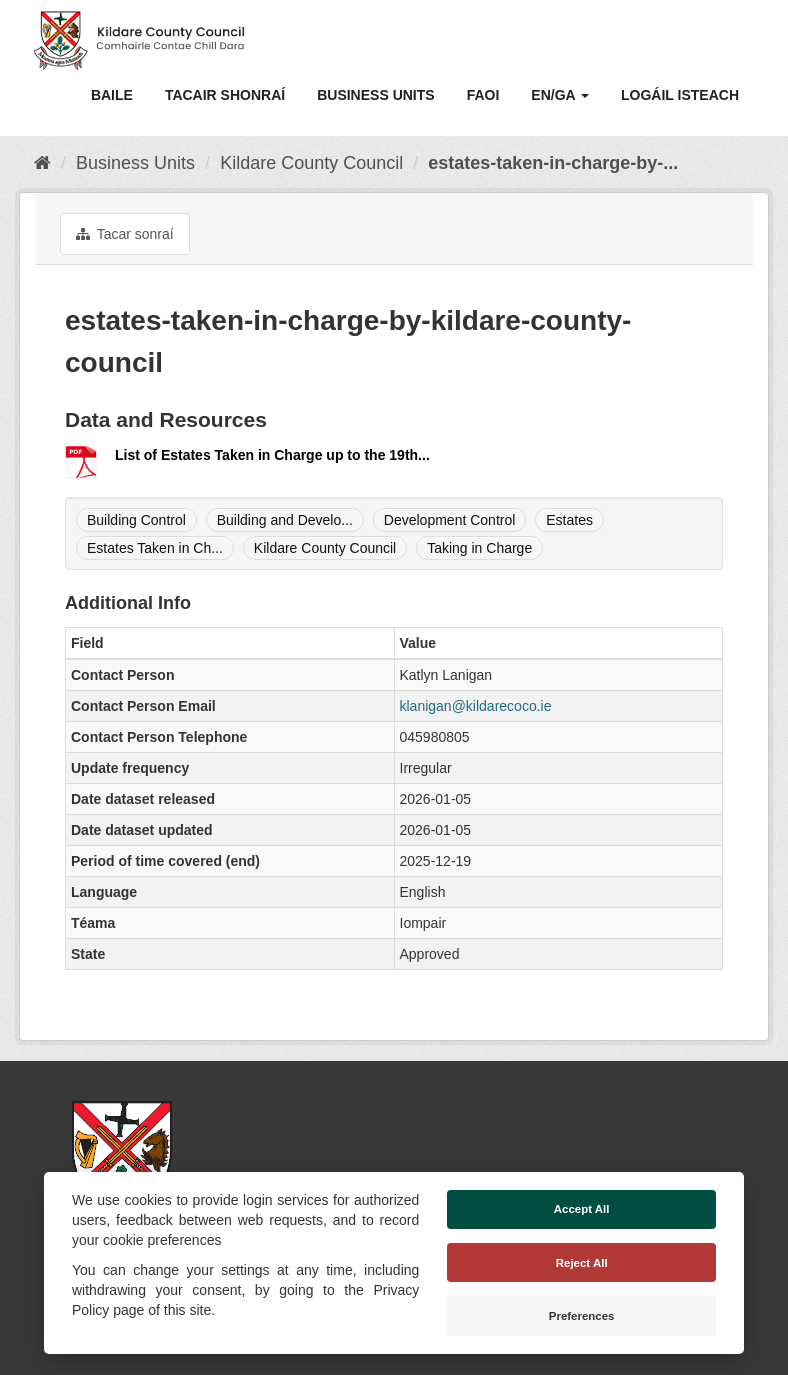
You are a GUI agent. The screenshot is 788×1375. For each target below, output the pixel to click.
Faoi (483, 95)
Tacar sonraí (125, 234)
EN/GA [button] (560, 95)
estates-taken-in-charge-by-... (553, 163)
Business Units (375, 95)
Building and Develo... (285, 520)
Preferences (582, 1316)
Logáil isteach (680, 95)
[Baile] (42, 163)
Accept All (582, 1209)
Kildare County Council (311, 163)
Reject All (582, 1263)
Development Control (450, 520)
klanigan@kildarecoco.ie (476, 706)
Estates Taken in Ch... (155, 548)
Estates (569, 520)
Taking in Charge (479, 548)
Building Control (136, 520)
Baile (112, 95)
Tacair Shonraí (225, 95)
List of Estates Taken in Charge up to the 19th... (272, 455)
